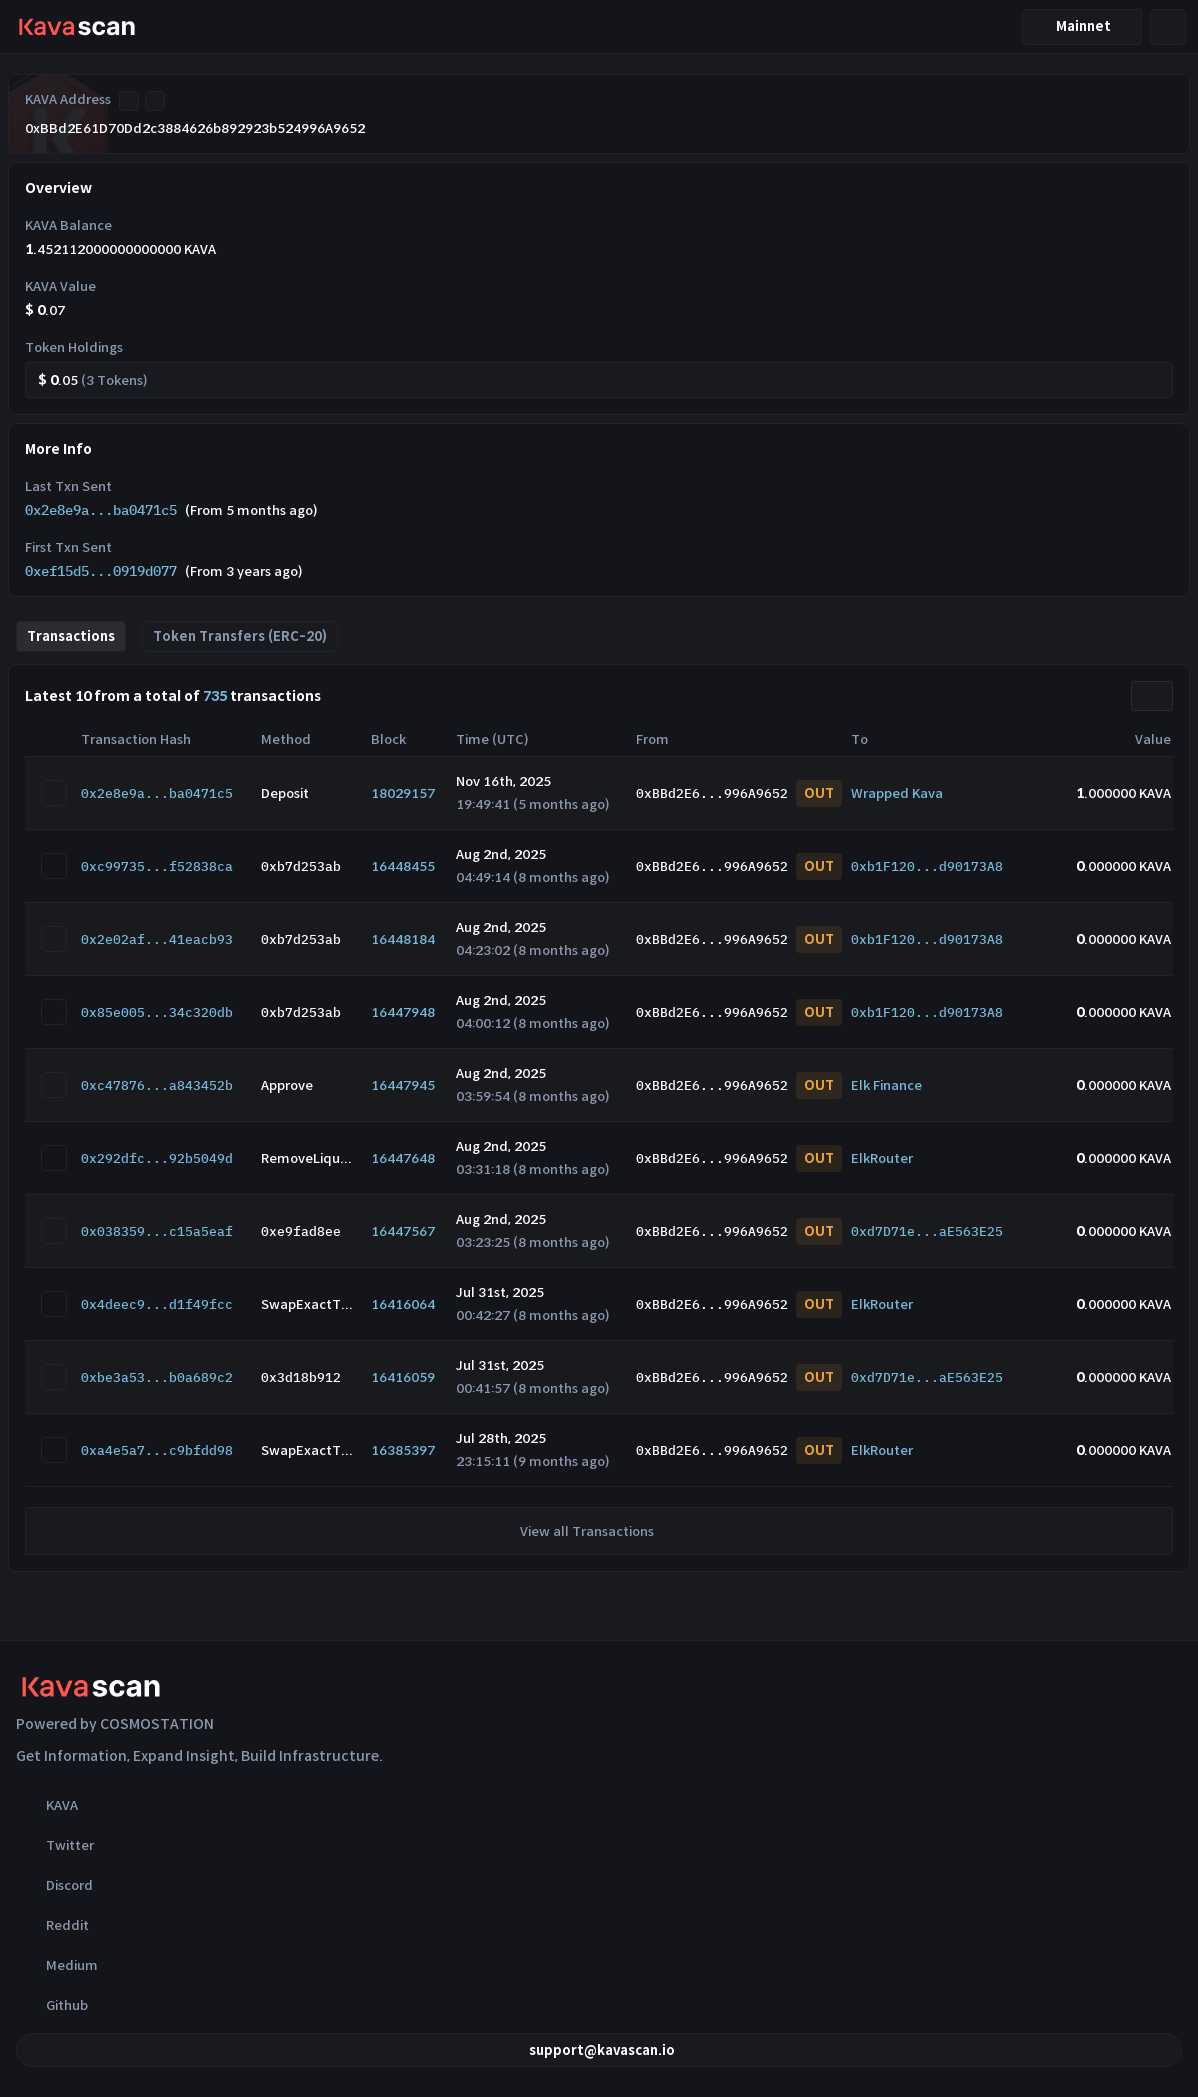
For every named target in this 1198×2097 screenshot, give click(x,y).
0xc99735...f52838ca (157, 866)
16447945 (403, 1085)
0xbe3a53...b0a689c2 (157, 1377)
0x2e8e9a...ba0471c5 (101, 510)
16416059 (403, 1377)
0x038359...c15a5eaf (157, 1231)
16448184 (403, 939)
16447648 (403, 1158)
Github (52, 2005)
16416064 (403, 1304)
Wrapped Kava (897, 793)
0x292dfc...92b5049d (157, 1158)
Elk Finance (886, 1085)
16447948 (403, 1012)
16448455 (403, 866)
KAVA (47, 1805)
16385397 (403, 1450)
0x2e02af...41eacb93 (157, 939)
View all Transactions (599, 1531)
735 (215, 696)
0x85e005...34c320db (157, 1012)
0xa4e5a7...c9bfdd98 (157, 1450)
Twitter (55, 1845)
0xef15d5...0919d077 (101, 571)
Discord (54, 1885)
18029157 (403, 793)
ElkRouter (882, 1158)
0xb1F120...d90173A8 (927, 866)
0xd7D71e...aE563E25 (927, 1231)
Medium (57, 1965)
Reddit (52, 1925)
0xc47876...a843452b (157, 1085)
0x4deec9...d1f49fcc (157, 1304)
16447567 (403, 1231)
